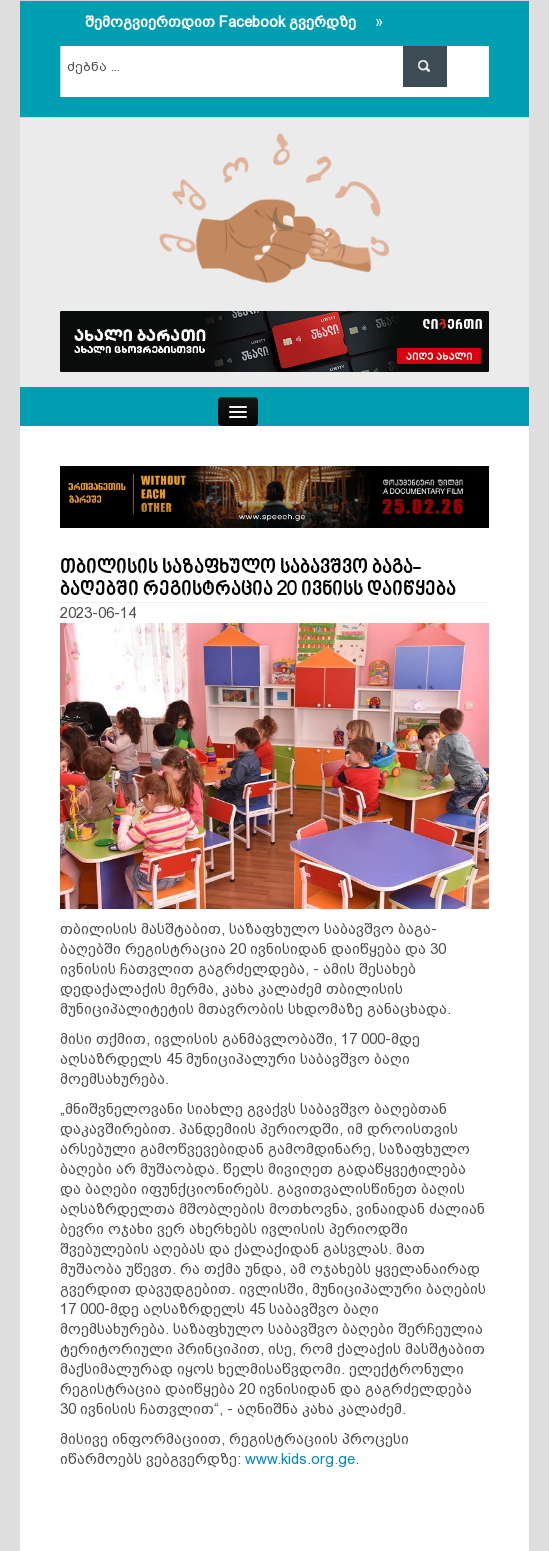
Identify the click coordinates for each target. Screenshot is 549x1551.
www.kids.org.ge (300, 1458)
